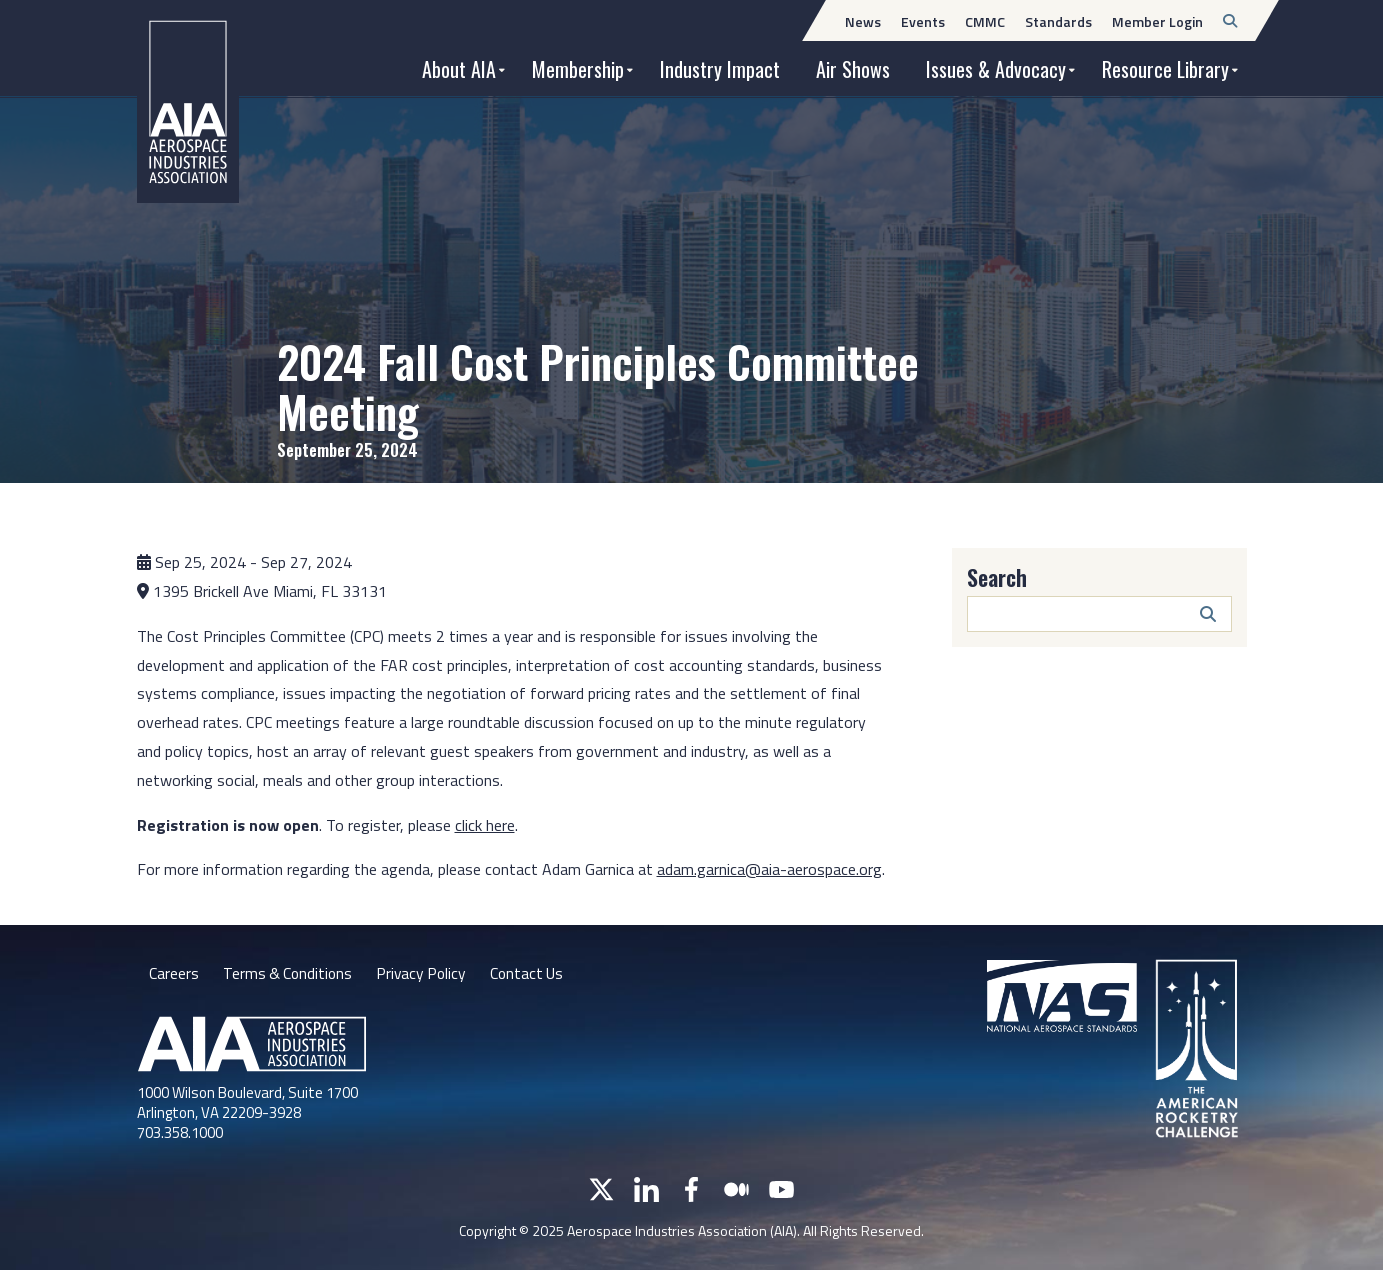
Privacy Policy (426, 973)
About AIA (459, 69)
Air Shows (853, 69)
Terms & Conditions (289, 973)
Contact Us (535, 973)
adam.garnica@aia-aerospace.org (769, 869)
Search (997, 577)
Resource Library (1165, 69)
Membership (578, 69)
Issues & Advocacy (996, 69)
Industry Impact (720, 69)
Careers (174, 973)
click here (485, 825)
